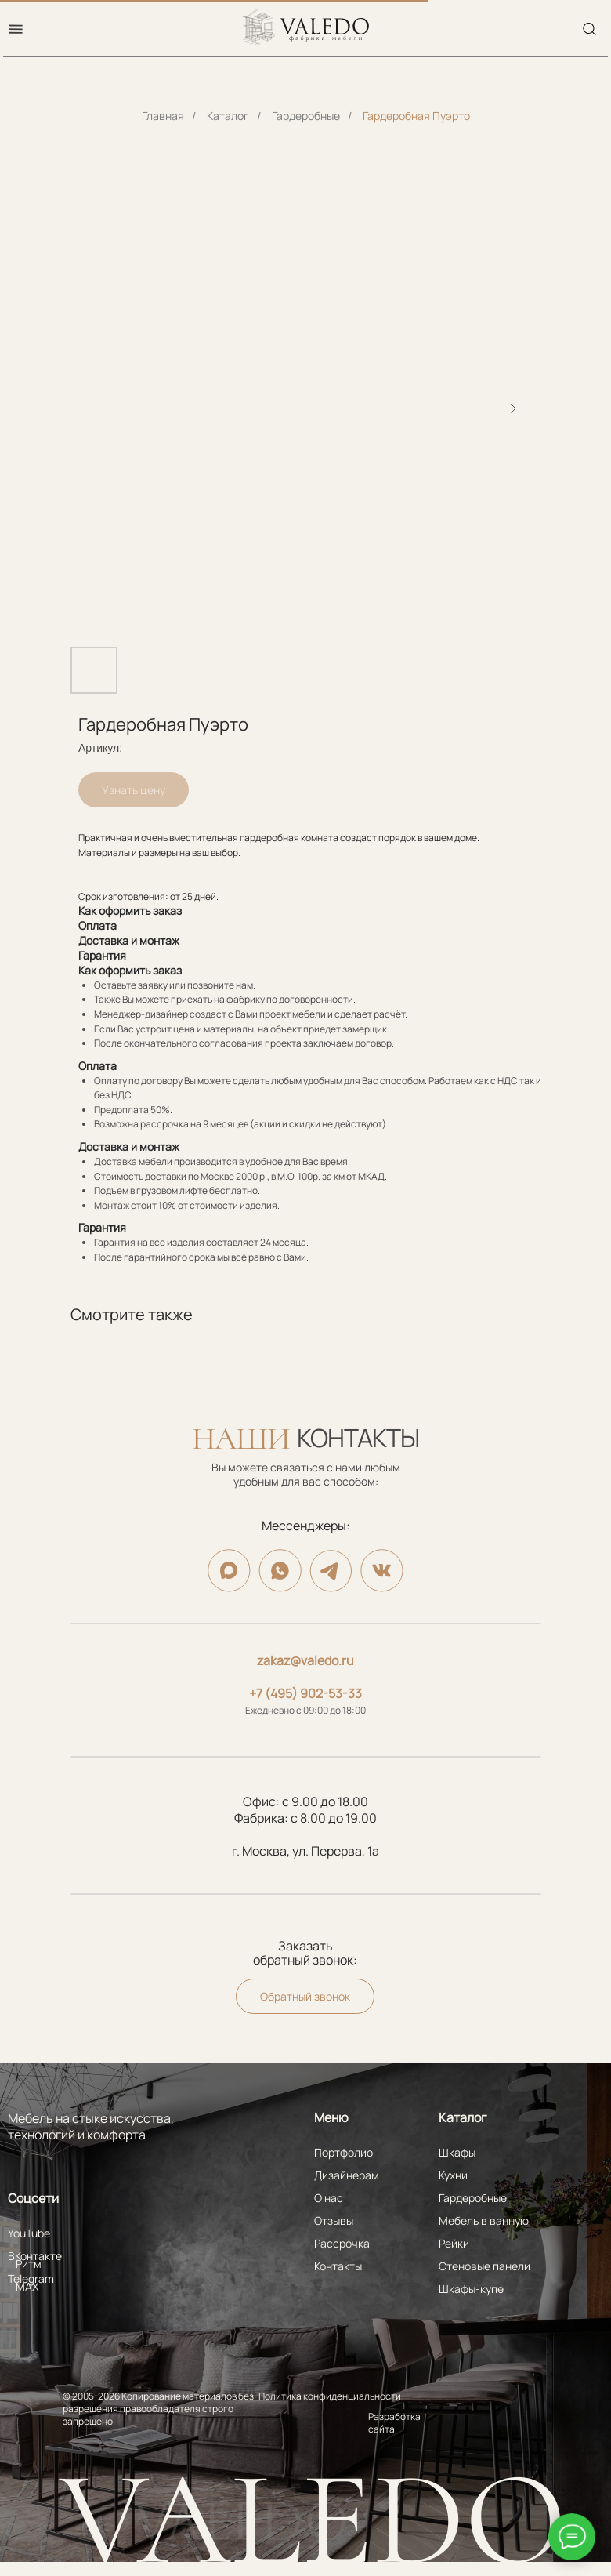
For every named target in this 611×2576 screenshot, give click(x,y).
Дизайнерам (346, 2175)
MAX (27, 2286)
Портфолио (343, 2152)
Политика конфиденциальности (329, 2396)
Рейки (454, 2243)
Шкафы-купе (471, 2288)
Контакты (338, 2266)
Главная (163, 115)
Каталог (228, 115)
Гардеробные (306, 115)
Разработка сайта (394, 2423)
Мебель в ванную (484, 2220)
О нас (328, 2197)
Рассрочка (342, 2243)
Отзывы (333, 2220)
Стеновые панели (484, 2266)
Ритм (29, 2263)
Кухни (453, 2175)
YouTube (29, 2233)
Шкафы (457, 2152)
